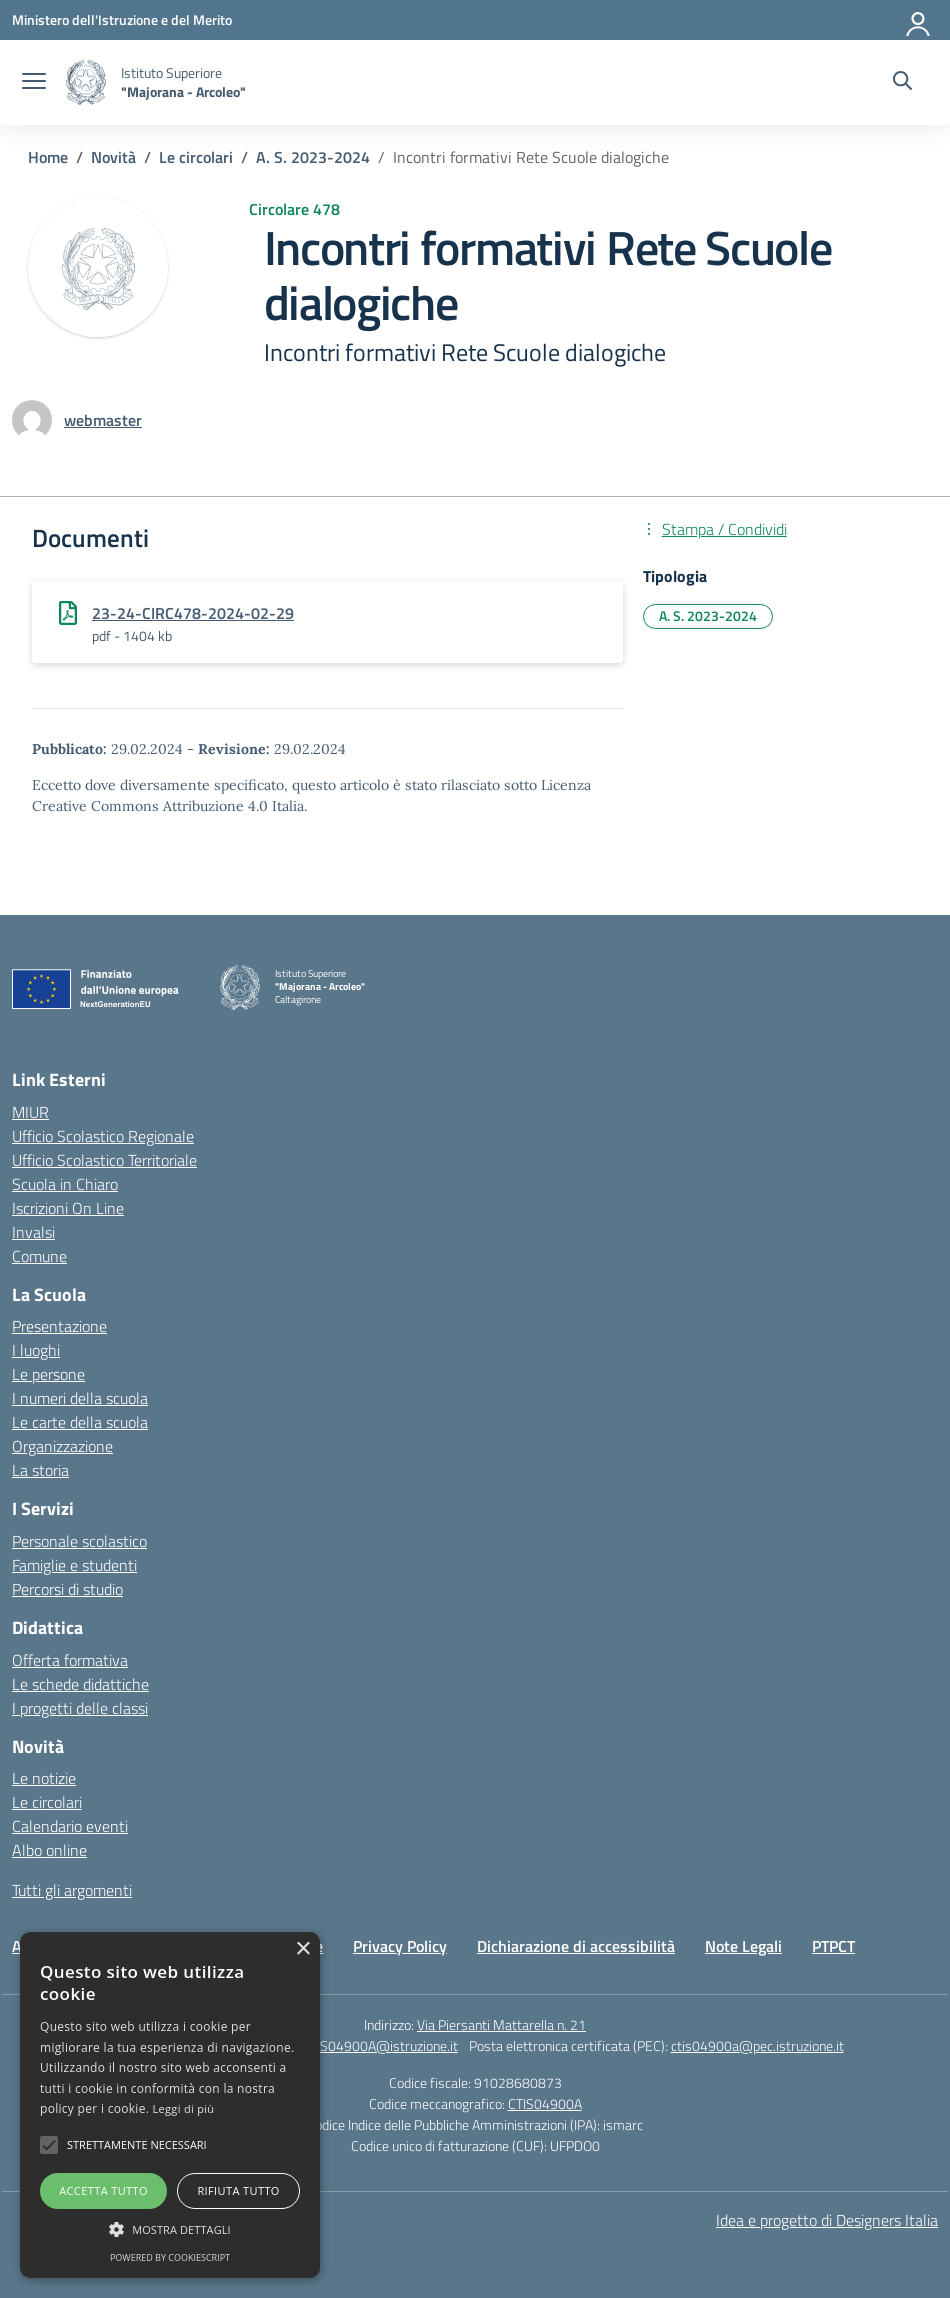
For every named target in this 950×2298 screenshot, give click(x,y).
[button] (49, 2145)
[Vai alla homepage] (86, 82)
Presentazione (59, 1326)
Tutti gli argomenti (72, 1890)
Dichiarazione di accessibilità (576, 1946)
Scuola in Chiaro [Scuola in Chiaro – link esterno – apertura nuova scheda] (65, 1184)
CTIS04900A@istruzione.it (380, 2045)
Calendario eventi (70, 1826)
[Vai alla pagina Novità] (113, 157)
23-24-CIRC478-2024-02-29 (193, 613)
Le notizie (44, 1778)
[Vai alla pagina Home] (48, 157)
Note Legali (743, 1946)
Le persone (48, 1374)
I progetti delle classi (80, 1708)
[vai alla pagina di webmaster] (103, 420)
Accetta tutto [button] (103, 2190)
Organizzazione (62, 1446)
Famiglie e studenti (74, 1565)
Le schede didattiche (80, 1684)
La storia (40, 1470)
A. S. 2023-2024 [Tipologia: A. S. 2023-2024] (708, 615)
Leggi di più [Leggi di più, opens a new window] (184, 2108)
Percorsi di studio (67, 1589)
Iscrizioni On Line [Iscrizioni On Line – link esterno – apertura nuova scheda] (68, 1208)
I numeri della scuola (80, 1398)
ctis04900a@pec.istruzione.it (757, 2045)
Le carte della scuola (80, 1422)
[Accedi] (919, 20)
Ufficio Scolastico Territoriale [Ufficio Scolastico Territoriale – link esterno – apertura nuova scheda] (104, 1160)
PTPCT (833, 1946)
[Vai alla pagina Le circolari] (196, 157)
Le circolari (47, 1802)
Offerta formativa (70, 1660)
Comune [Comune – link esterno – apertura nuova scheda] (39, 1256)
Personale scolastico (79, 1541)
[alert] (170, 2105)
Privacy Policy (400, 1946)
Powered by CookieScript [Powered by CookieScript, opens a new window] (170, 2257)
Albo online (49, 1850)
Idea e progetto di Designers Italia (827, 2220)
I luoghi (36, 1350)
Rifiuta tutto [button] (238, 2190)
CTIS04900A (545, 2103)
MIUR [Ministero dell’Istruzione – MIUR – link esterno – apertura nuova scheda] (30, 1112)
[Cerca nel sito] (902, 83)
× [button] (302, 1949)
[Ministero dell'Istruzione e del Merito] (122, 19)
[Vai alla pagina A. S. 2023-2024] (313, 157)
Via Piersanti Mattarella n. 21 (501, 2024)
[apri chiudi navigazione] (34, 83)
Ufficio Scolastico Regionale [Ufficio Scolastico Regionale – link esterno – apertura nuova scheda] (103, 1136)
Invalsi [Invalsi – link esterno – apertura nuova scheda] (33, 1232)
